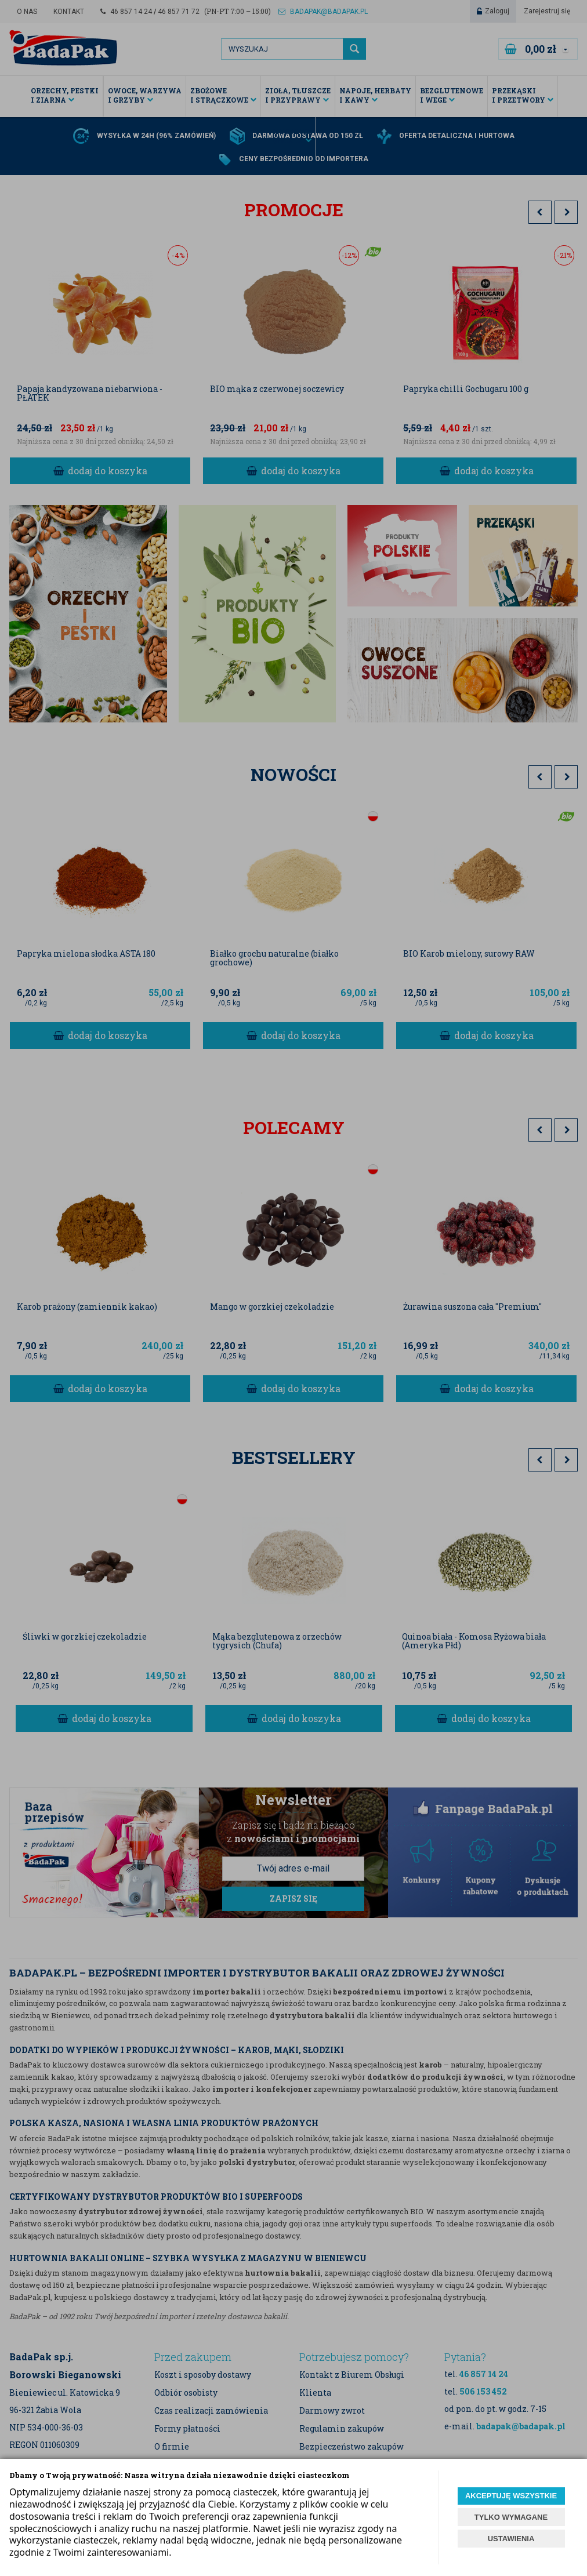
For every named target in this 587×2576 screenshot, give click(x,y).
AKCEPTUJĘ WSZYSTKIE (511, 2495)
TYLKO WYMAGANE (511, 2517)
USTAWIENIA (511, 2538)
